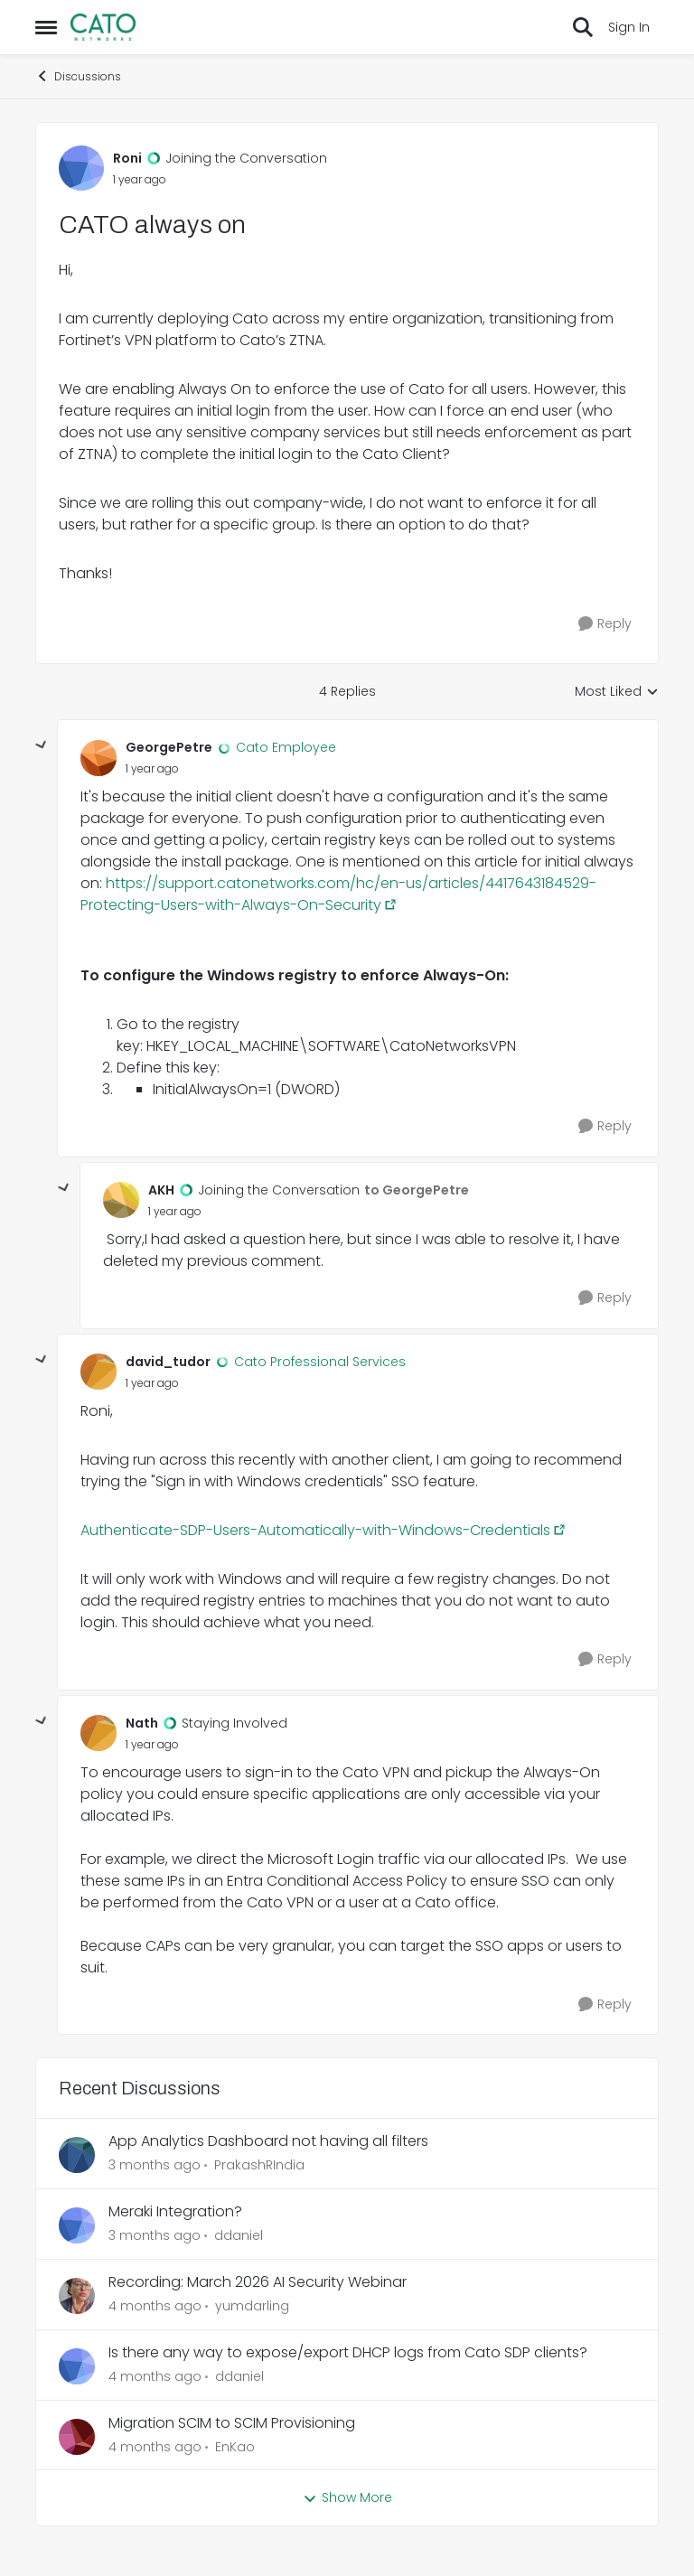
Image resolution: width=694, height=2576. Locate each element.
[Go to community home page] (103, 27)
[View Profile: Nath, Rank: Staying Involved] (98, 1733)
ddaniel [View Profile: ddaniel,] (238, 2235)
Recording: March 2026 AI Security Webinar (257, 2282)
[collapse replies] (41, 745)
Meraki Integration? (175, 2212)
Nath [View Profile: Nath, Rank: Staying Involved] (142, 1723)
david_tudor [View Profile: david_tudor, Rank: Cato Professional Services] (168, 1362)
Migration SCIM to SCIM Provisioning (231, 2423)
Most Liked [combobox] (617, 691)
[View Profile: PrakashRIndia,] (77, 2155)
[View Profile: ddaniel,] (77, 2225)
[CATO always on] (152, 769)
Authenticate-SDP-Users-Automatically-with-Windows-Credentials (315, 1530)
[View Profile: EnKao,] (77, 2437)
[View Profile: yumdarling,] (77, 2296)
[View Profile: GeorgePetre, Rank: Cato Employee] (98, 758)
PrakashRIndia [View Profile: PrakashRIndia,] (259, 2165)
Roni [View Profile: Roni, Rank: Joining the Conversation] (127, 158)
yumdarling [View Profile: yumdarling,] (252, 2306)
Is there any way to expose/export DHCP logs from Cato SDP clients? (347, 2353)
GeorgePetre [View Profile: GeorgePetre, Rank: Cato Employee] (169, 747)
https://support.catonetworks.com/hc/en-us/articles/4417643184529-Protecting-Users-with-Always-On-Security (338, 894)
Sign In (629, 27)
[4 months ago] (155, 2306)
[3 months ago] (154, 2165)
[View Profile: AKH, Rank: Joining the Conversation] (121, 1200)
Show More (347, 2497)
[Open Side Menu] (46, 27)
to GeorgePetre (416, 1190)
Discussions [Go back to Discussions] (78, 76)
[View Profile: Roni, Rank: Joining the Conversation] (81, 168)
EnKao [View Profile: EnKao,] (235, 2446)
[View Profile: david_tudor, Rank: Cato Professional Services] (98, 1372)
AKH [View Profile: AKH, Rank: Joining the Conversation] (161, 1190)
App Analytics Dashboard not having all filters (268, 2141)
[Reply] (605, 624)
